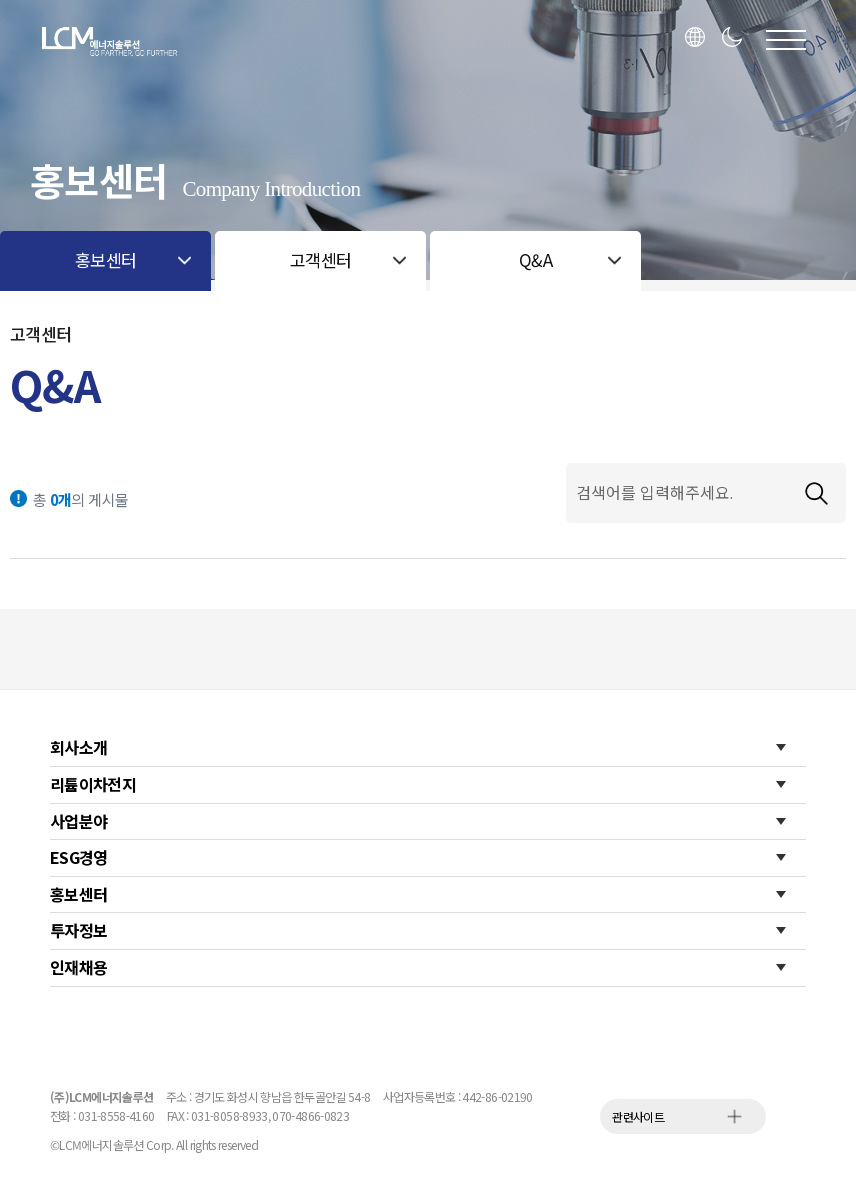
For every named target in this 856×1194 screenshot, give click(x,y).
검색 (816, 493)
